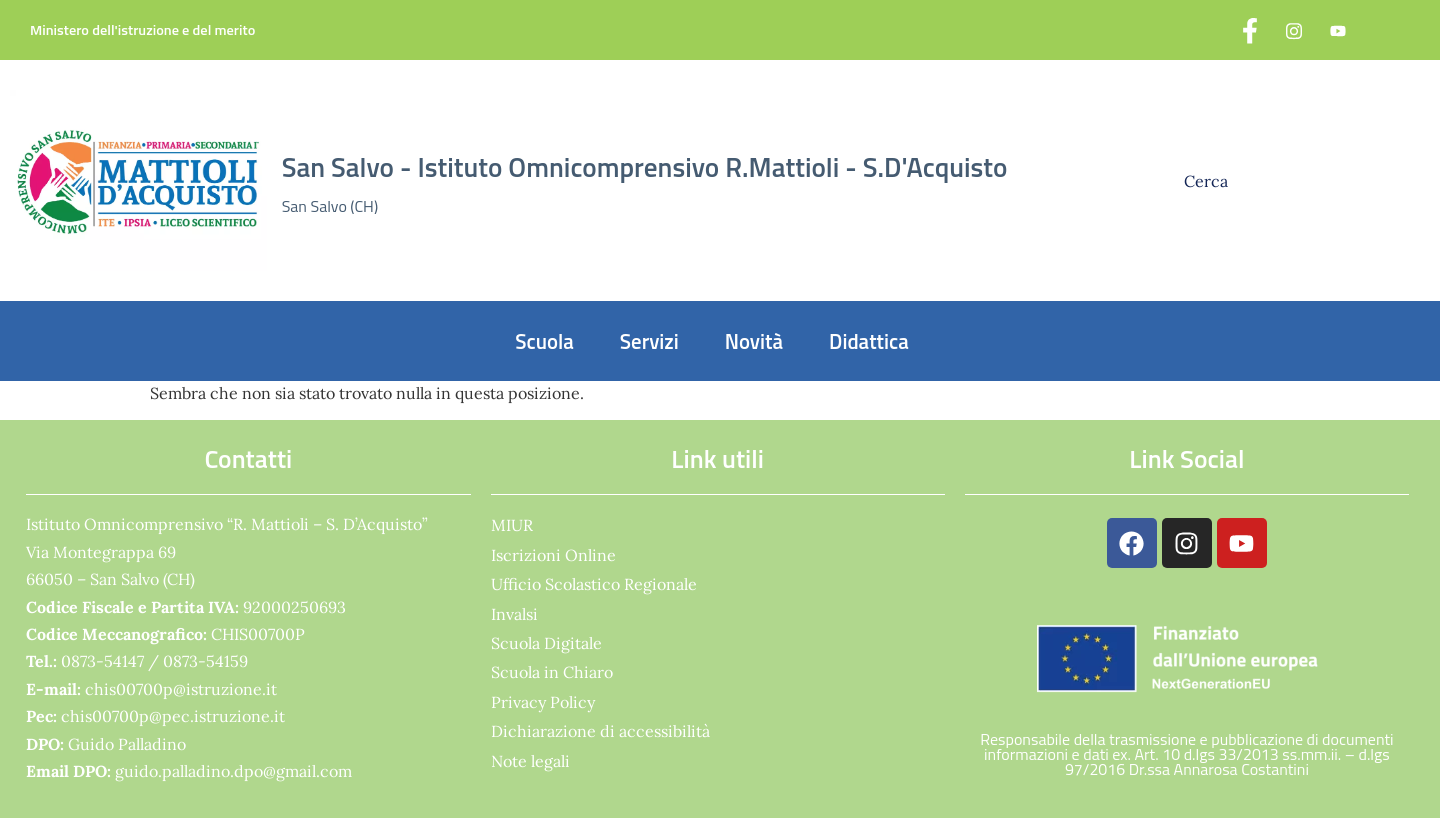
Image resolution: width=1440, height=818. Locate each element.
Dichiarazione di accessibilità (600, 731)
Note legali (530, 761)
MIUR (512, 525)
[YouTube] (1338, 30)
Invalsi (514, 614)
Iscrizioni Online (553, 555)
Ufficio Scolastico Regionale (594, 584)
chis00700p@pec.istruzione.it (173, 716)
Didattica (869, 341)
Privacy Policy (543, 702)
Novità (754, 341)
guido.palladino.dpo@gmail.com (233, 771)
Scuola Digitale (546, 643)
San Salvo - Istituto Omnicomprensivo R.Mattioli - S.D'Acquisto (645, 167)
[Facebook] (1250, 30)
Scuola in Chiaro (552, 672)
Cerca (1208, 181)
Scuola (544, 341)
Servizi (649, 341)
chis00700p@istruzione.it (181, 689)
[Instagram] (1294, 30)
